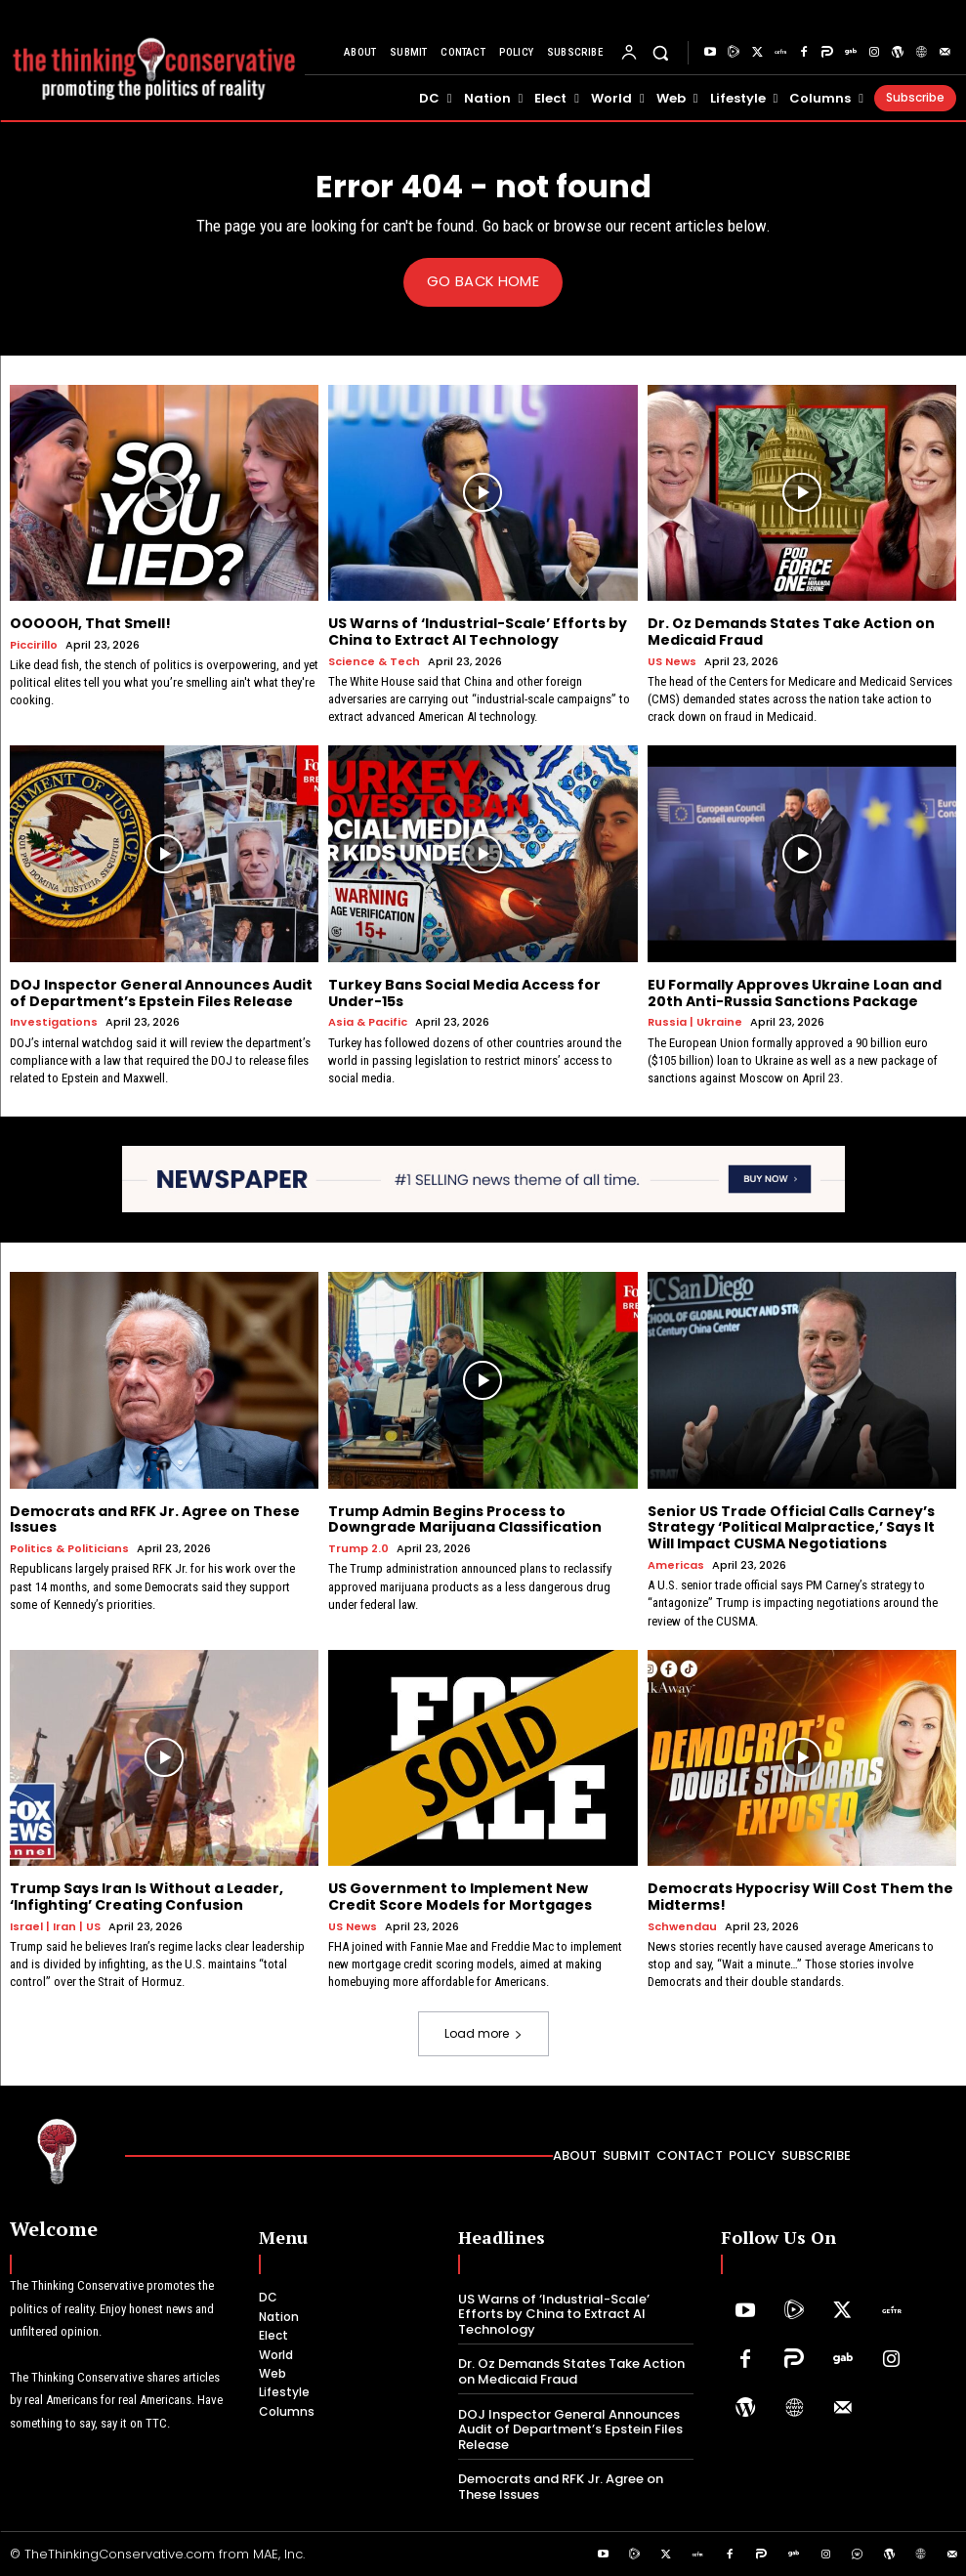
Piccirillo (34, 644)
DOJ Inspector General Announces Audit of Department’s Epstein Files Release (161, 992)
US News (672, 661)
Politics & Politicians (69, 1548)
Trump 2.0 (358, 1548)
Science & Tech (374, 661)
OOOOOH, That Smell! (90, 623)
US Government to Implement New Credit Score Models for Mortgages (460, 1897)
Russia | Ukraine (695, 1022)
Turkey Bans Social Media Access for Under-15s (464, 992)
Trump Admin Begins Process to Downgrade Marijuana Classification (465, 1518)
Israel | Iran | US (55, 1926)
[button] (661, 53)
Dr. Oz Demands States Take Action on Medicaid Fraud (791, 631)
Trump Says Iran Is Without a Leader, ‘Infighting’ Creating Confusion (146, 1897)
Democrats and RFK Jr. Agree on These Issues (155, 1518)
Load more (483, 2032)
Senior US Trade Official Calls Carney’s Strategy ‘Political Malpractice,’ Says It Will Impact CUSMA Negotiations (791, 1526)
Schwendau (682, 1926)
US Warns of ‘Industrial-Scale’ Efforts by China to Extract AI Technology (477, 631)
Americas (676, 1564)
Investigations (54, 1022)
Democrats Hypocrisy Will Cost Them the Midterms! (800, 1897)
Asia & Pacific (367, 1022)
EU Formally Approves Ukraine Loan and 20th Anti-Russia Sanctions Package (795, 992)
